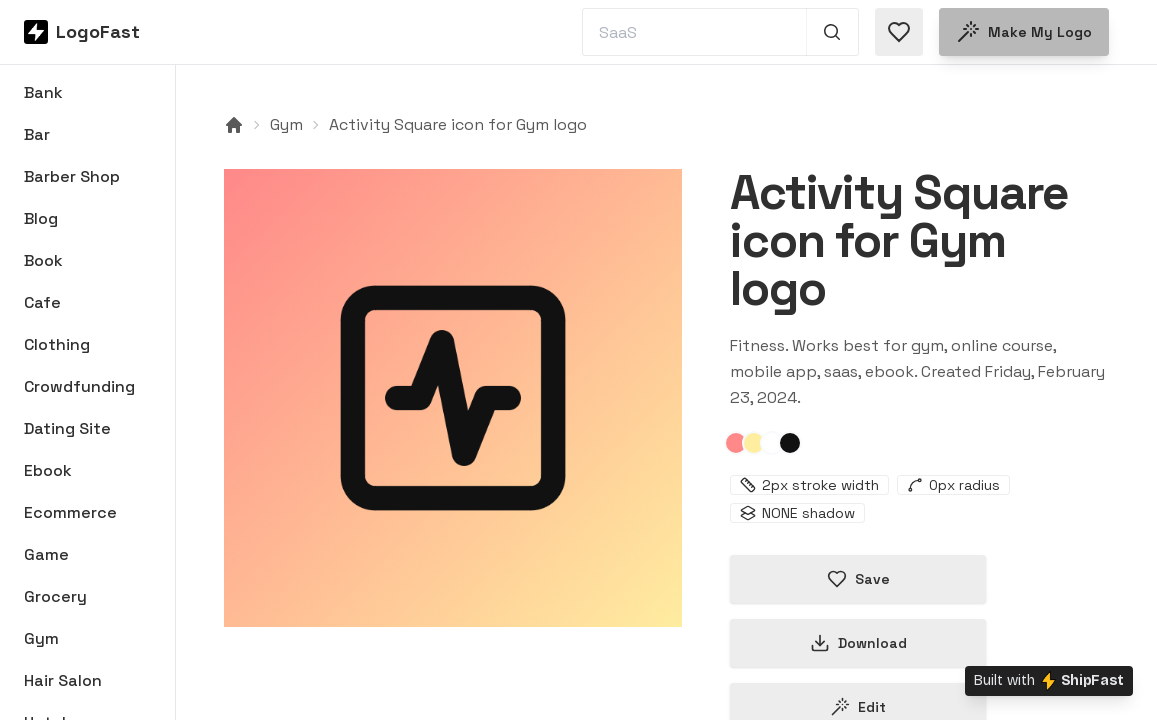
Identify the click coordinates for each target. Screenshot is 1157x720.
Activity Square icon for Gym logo (458, 124)
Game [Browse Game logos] (46, 554)
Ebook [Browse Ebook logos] (48, 470)
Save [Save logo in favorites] (858, 579)
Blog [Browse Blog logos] (41, 218)
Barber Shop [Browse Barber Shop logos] (72, 176)
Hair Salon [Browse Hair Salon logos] (63, 680)
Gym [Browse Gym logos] (41, 638)
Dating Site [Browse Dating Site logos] (67, 428)
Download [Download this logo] (858, 643)
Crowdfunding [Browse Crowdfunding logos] (79, 386)
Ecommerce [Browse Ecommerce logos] (70, 512)
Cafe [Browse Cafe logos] (42, 302)
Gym (286, 124)
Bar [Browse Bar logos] (37, 134)
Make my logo (1024, 32)
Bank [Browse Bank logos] (43, 92)
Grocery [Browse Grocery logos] (55, 596)
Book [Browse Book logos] (43, 260)
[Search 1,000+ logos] (832, 32)
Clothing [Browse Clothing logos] (57, 344)
